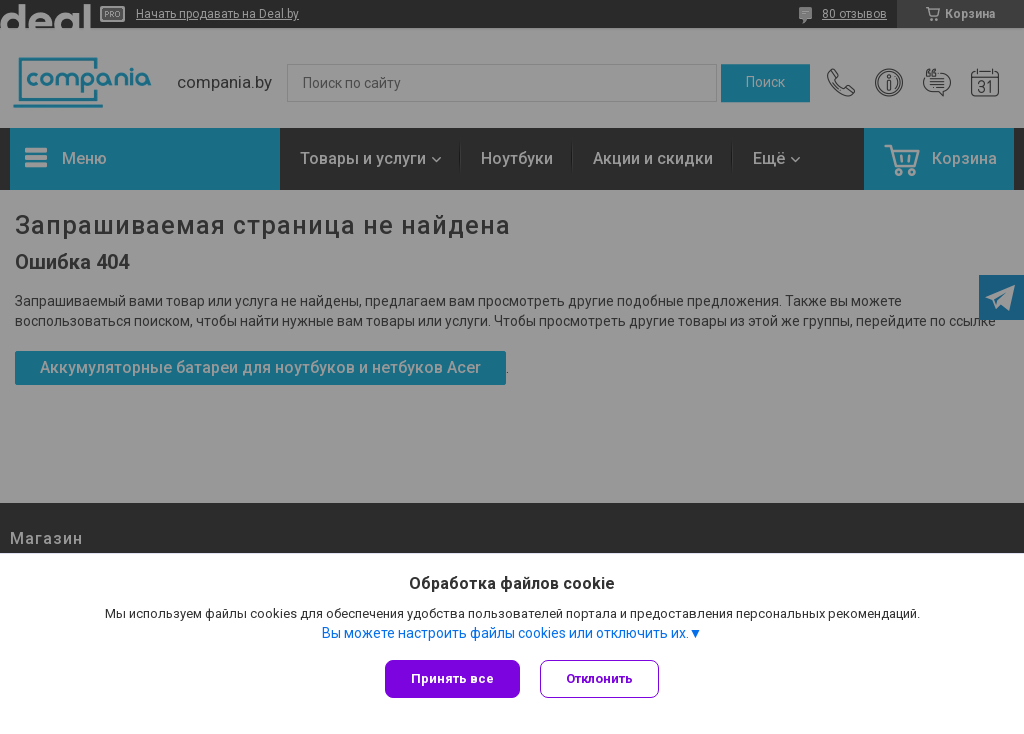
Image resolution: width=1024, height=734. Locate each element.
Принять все (452, 678)
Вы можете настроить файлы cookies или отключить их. (505, 633)
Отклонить (599, 678)
